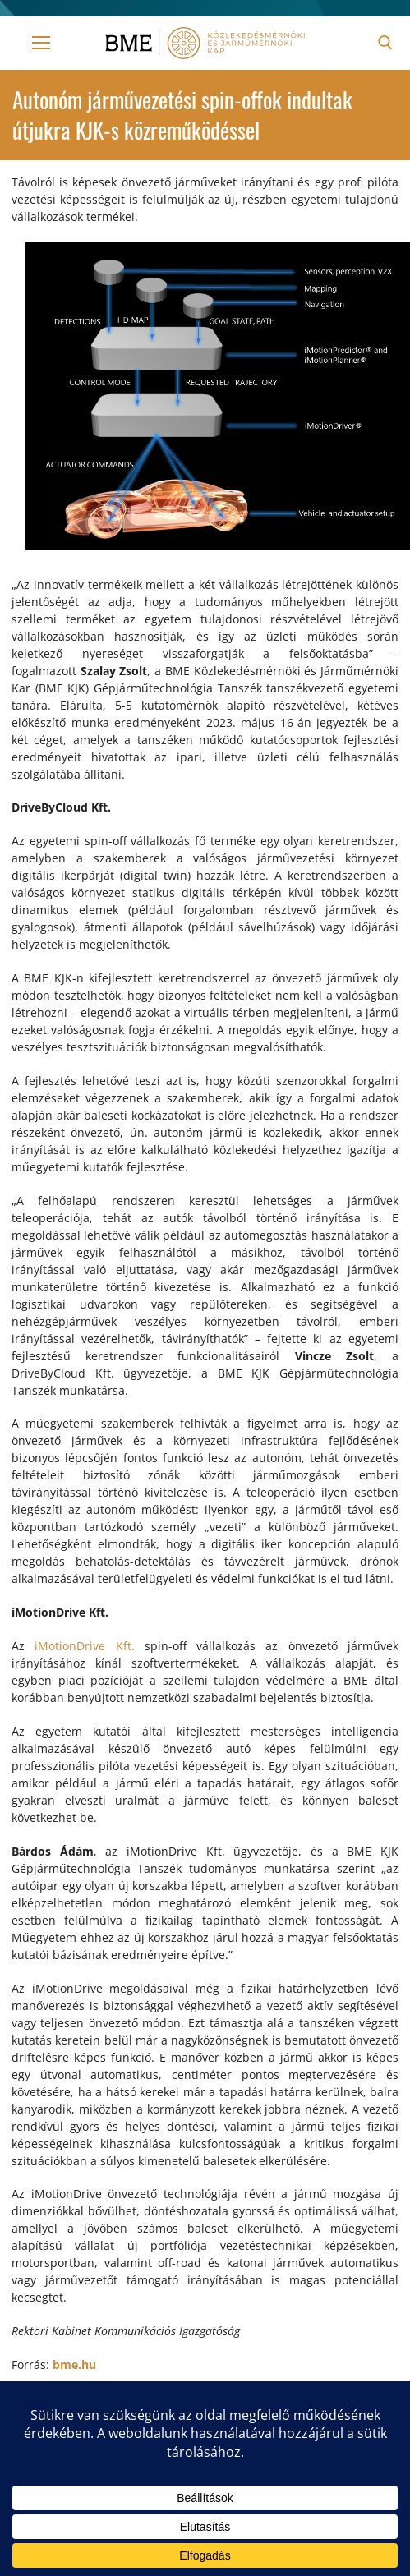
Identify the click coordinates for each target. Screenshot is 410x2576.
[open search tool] (385, 42)
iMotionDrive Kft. (84, 1646)
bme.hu (74, 2364)
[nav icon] (41, 43)
